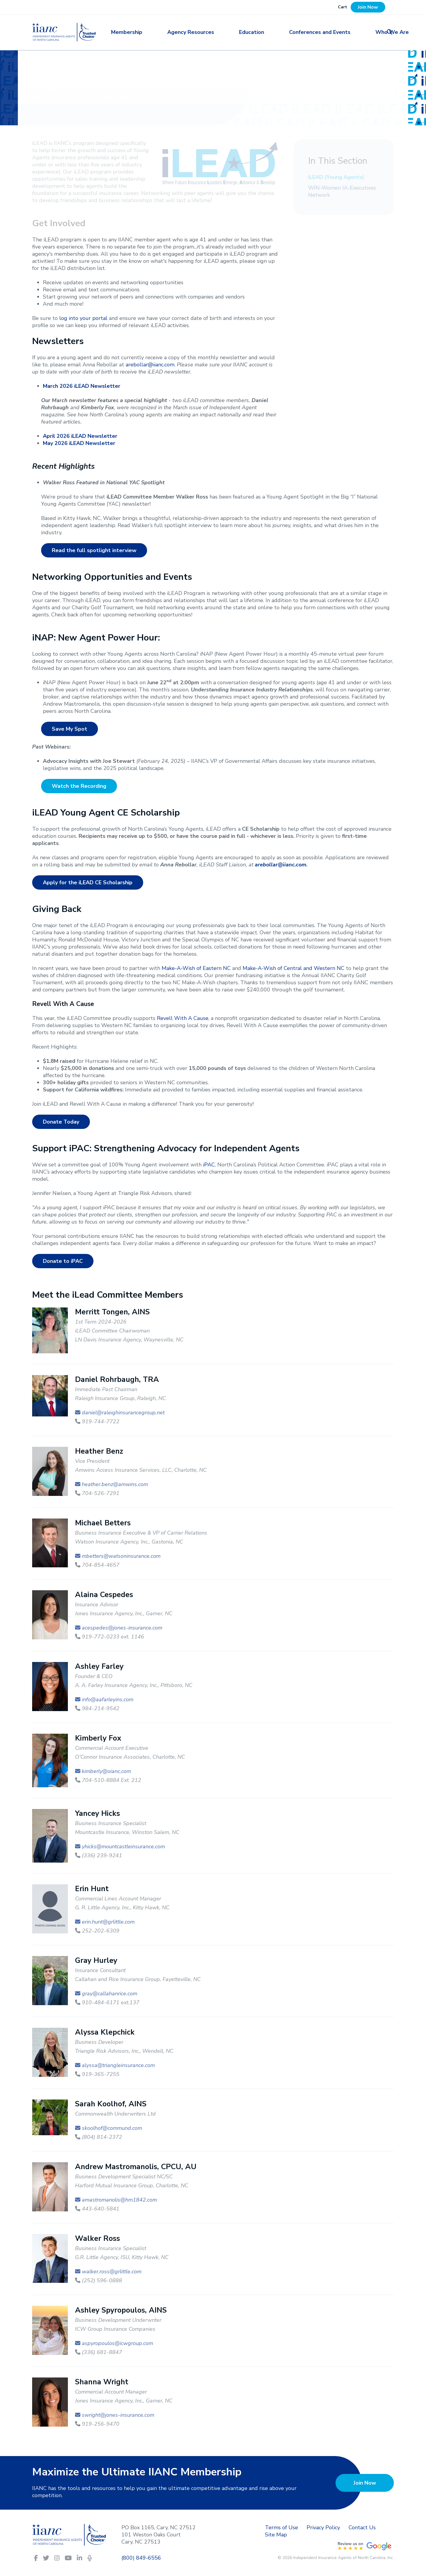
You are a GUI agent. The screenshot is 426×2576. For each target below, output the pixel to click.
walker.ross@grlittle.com (111, 2271)
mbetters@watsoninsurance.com (121, 1556)
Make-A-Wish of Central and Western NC (293, 968)
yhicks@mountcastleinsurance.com (123, 1846)
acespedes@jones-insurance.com (122, 1627)
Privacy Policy (323, 2527)
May (79, 443)
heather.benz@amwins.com (115, 1484)
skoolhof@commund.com (112, 2128)
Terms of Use (281, 2527)
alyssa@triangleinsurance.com (118, 2065)
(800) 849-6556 (141, 2557)
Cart (342, 7)
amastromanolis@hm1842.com (119, 2199)
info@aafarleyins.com (107, 1699)
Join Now (368, 7)
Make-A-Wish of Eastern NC (196, 968)
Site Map (276, 2534)
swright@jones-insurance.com (118, 2415)
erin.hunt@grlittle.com (108, 1921)
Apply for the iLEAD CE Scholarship (87, 882)
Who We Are (356, 32)
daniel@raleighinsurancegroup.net (123, 1412)
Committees (116, 96)
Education (238, 32)
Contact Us (362, 2527)
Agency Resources (189, 32)
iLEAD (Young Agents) (336, 177)
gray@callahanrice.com (109, 1993)
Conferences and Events (295, 32)
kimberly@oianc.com (106, 1771)
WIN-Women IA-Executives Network (342, 191)
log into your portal (83, 318)
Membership (136, 32)
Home (39, 96)
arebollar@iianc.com (150, 364)
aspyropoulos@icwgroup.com (117, 2343)
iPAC (209, 1164)
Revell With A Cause (182, 1018)
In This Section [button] (337, 161)
